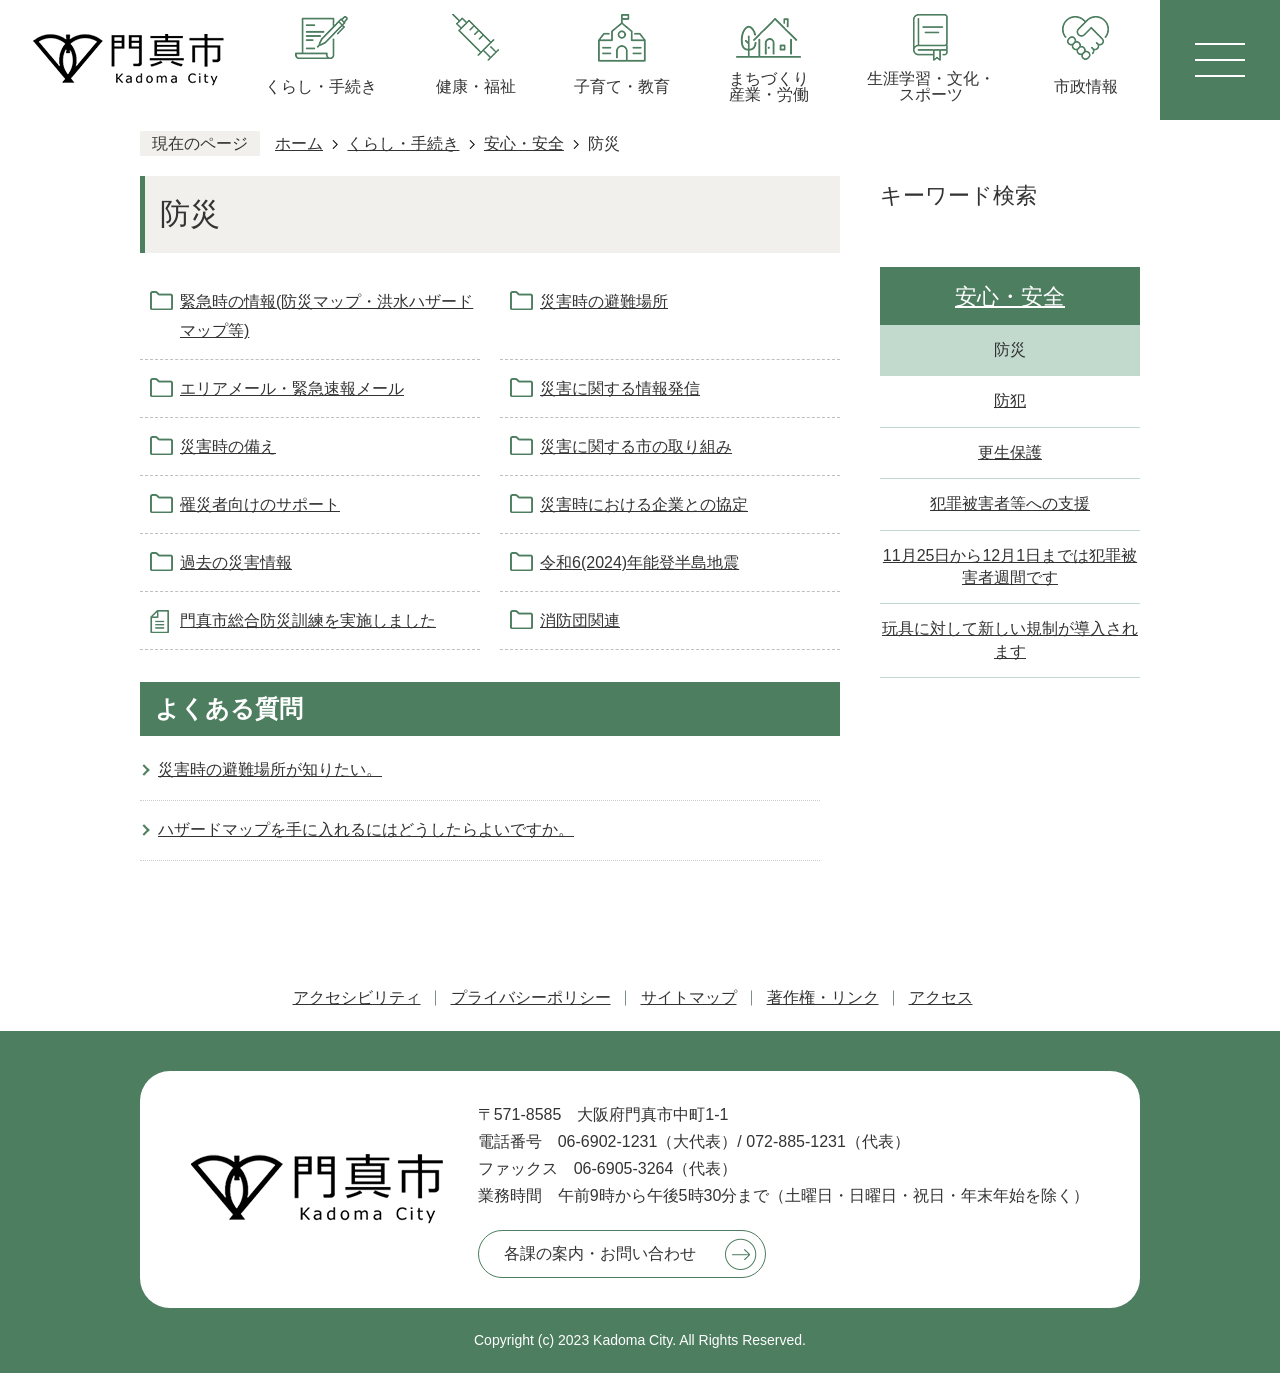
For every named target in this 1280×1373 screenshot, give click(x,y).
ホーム (299, 143)
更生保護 (1010, 452)
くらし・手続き (403, 143)
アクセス (941, 997)
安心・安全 (524, 143)
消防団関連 (580, 620)
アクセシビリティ (357, 997)
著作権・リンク (823, 997)
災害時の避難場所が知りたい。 (270, 769)
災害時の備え (228, 446)
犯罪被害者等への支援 (1010, 503)
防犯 (1010, 400)
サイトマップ (689, 997)
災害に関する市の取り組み (636, 446)
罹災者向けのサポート (260, 504)
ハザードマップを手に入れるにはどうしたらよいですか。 (366, 829)
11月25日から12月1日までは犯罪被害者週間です (1010, 566)
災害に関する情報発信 (620, 388)
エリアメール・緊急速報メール (292, 388)
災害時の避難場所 (604, 301)
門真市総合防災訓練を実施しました (308, 620)
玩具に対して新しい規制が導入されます (1010, 639)
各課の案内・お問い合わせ (600, 1253)
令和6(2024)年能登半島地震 (639, 562)
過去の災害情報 (236, 562)
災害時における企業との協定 (644, 504)
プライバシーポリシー (531, 997)
